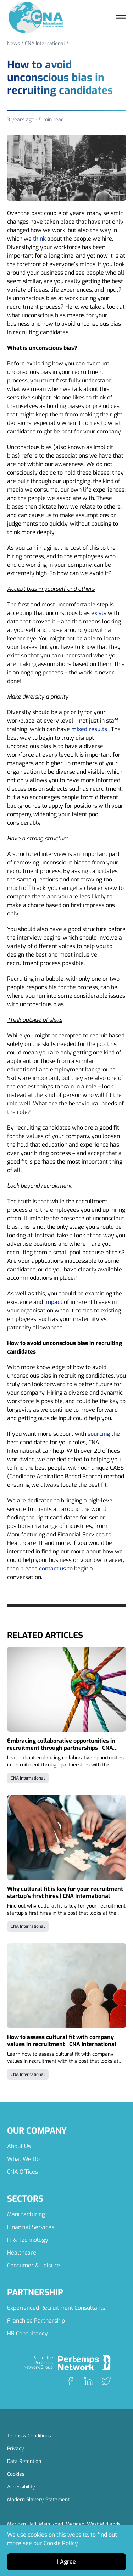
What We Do (23, 2159)
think (39, 238)
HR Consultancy (27, 2333)
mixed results (89, 729)
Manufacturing (26, 2214)
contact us (52, 1568)
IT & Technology (27, 2240)
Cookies (15, 2474)
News (13, 43)
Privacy (15, 2448)
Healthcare (21, 2252)
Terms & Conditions (29, 2435)
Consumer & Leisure (33, 2265)
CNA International (45, 43)
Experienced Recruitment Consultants (56, 2308)
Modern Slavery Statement (38, 2499)
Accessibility (21, 2486)
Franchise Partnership (36, 2320)
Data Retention (24, 2461)
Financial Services (30, 2227)
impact (53, 1302)
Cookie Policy (61, 2543)
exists (98, 613)
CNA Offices (22, 2171)
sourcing (99, 1434)
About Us (19, 2146)
